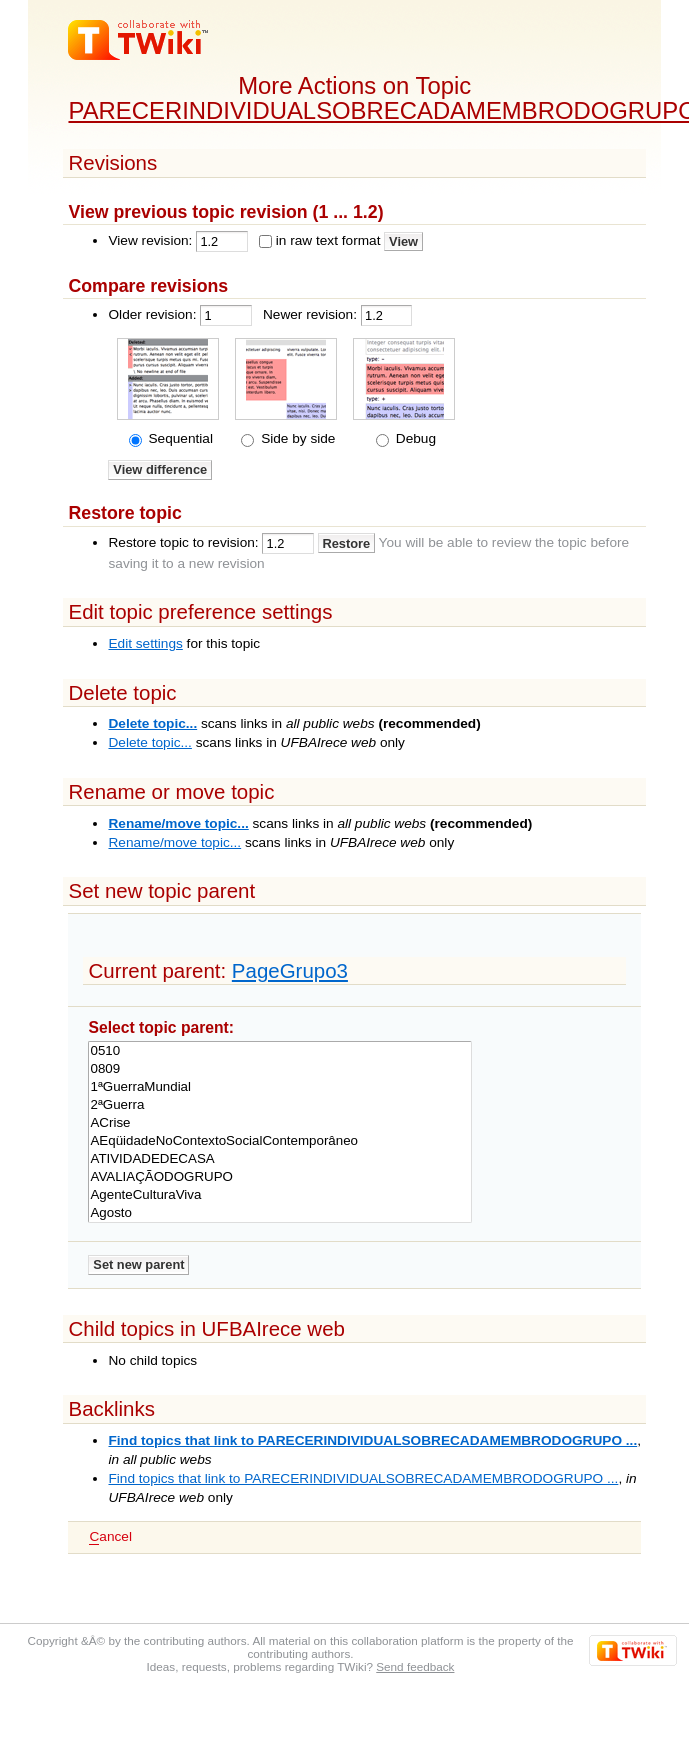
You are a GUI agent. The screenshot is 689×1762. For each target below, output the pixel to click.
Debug (414, 438)
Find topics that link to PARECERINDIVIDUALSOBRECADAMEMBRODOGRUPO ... (372, 1440)
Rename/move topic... (178, 823)
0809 (279, 1069)
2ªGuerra (279, 1105)
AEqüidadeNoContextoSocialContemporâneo (279, 1141)
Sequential (179, 438)
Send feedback (415, 1666)
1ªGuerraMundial (279, 1087)
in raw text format (328, 240)
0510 (279, 1051)
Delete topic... (152, 723)
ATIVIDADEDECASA (279, 1159)
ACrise (279, 1123)
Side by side (296, 438)
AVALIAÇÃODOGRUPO (279, 1177)
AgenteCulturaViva (279, 1195)
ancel (110, 1537)
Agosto (279, 1213)
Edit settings (145, 643)
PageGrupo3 (290, 970)
